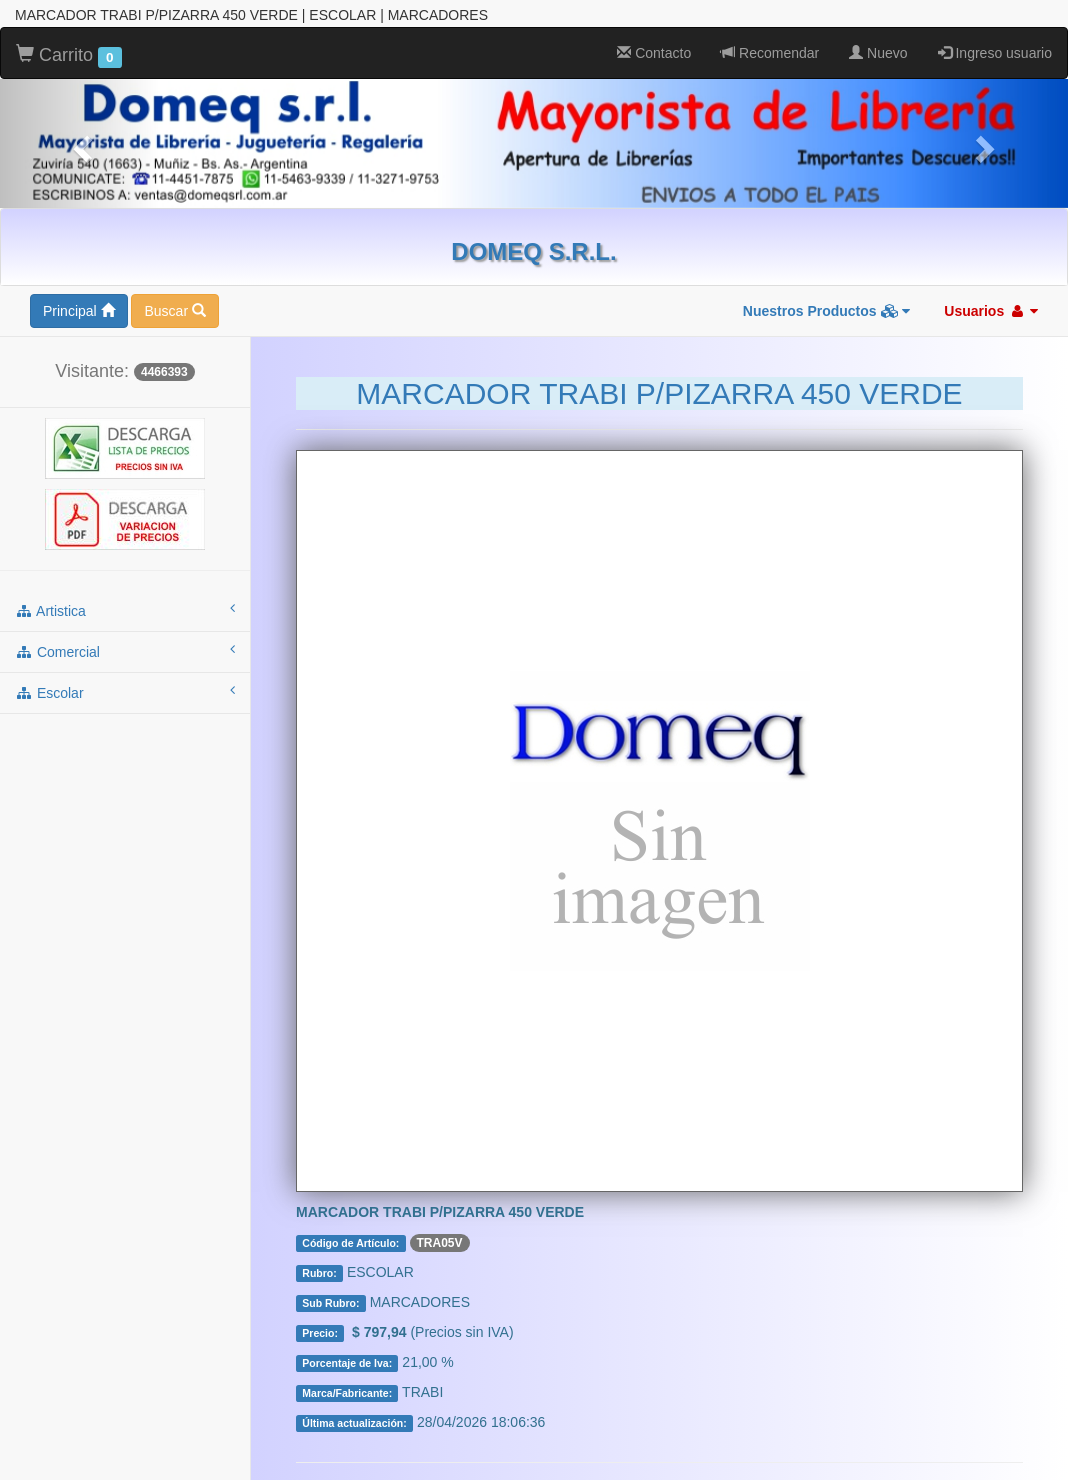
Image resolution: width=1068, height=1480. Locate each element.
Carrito (69, 33)
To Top (1032, 1444)
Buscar (174, 288)
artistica (125, 587)
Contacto (654, 30)
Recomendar (770, 30)
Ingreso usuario (995, 30)
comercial (125, 628)
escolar (125, 669)
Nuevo (878, 30)
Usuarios (991, 288)
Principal (79, 288)
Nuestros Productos (827, 288)
